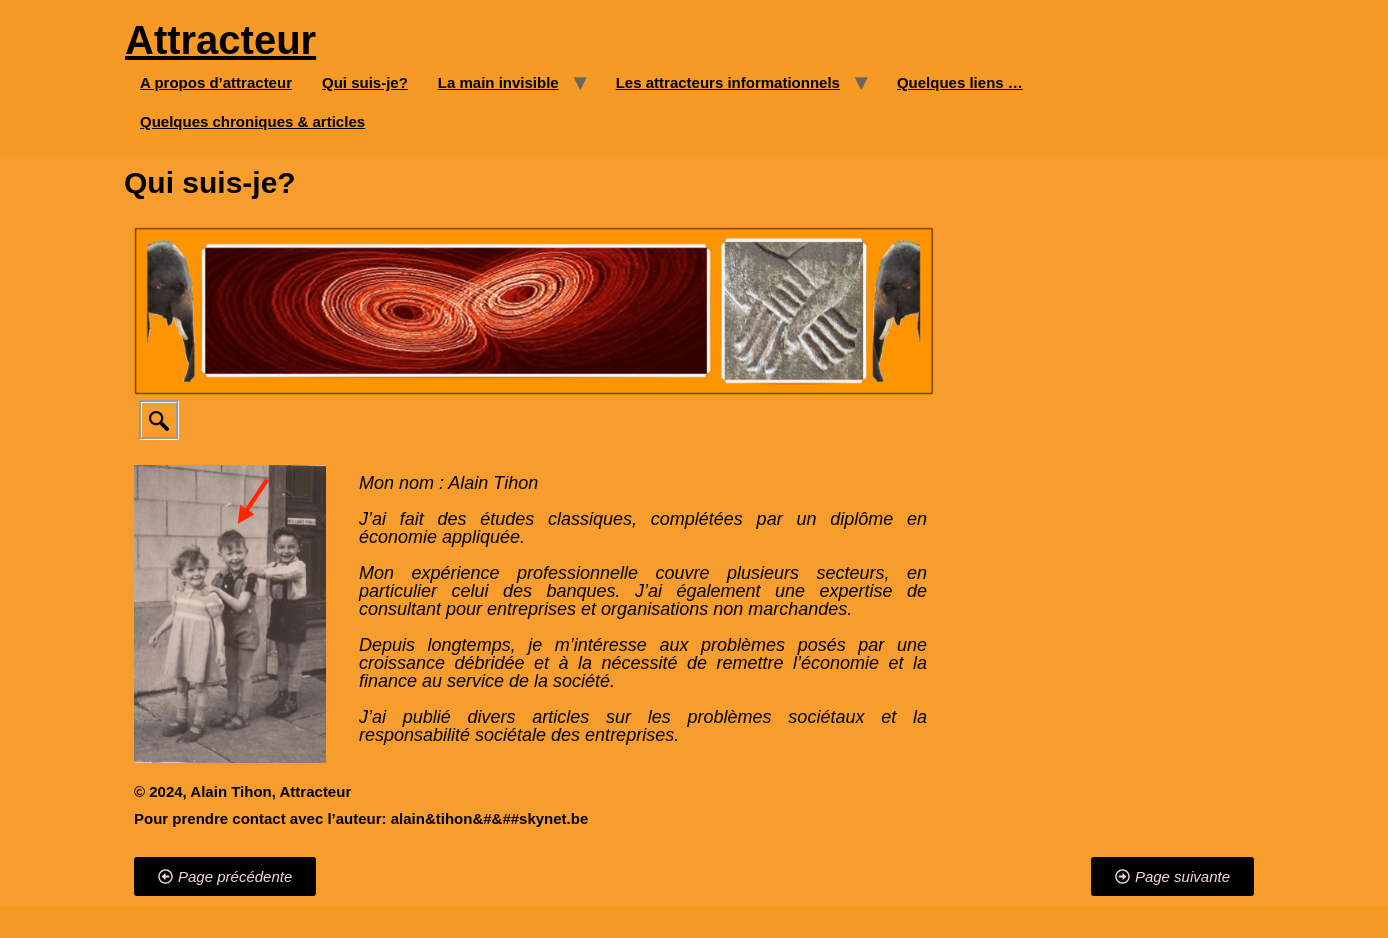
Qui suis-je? (365, 82)
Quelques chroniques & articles (252, 121)
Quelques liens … (960, 82)
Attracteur (220, 40)
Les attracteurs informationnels (728, 82)
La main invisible (498, 82)
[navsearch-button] (159, 420)
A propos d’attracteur (216, 82)
